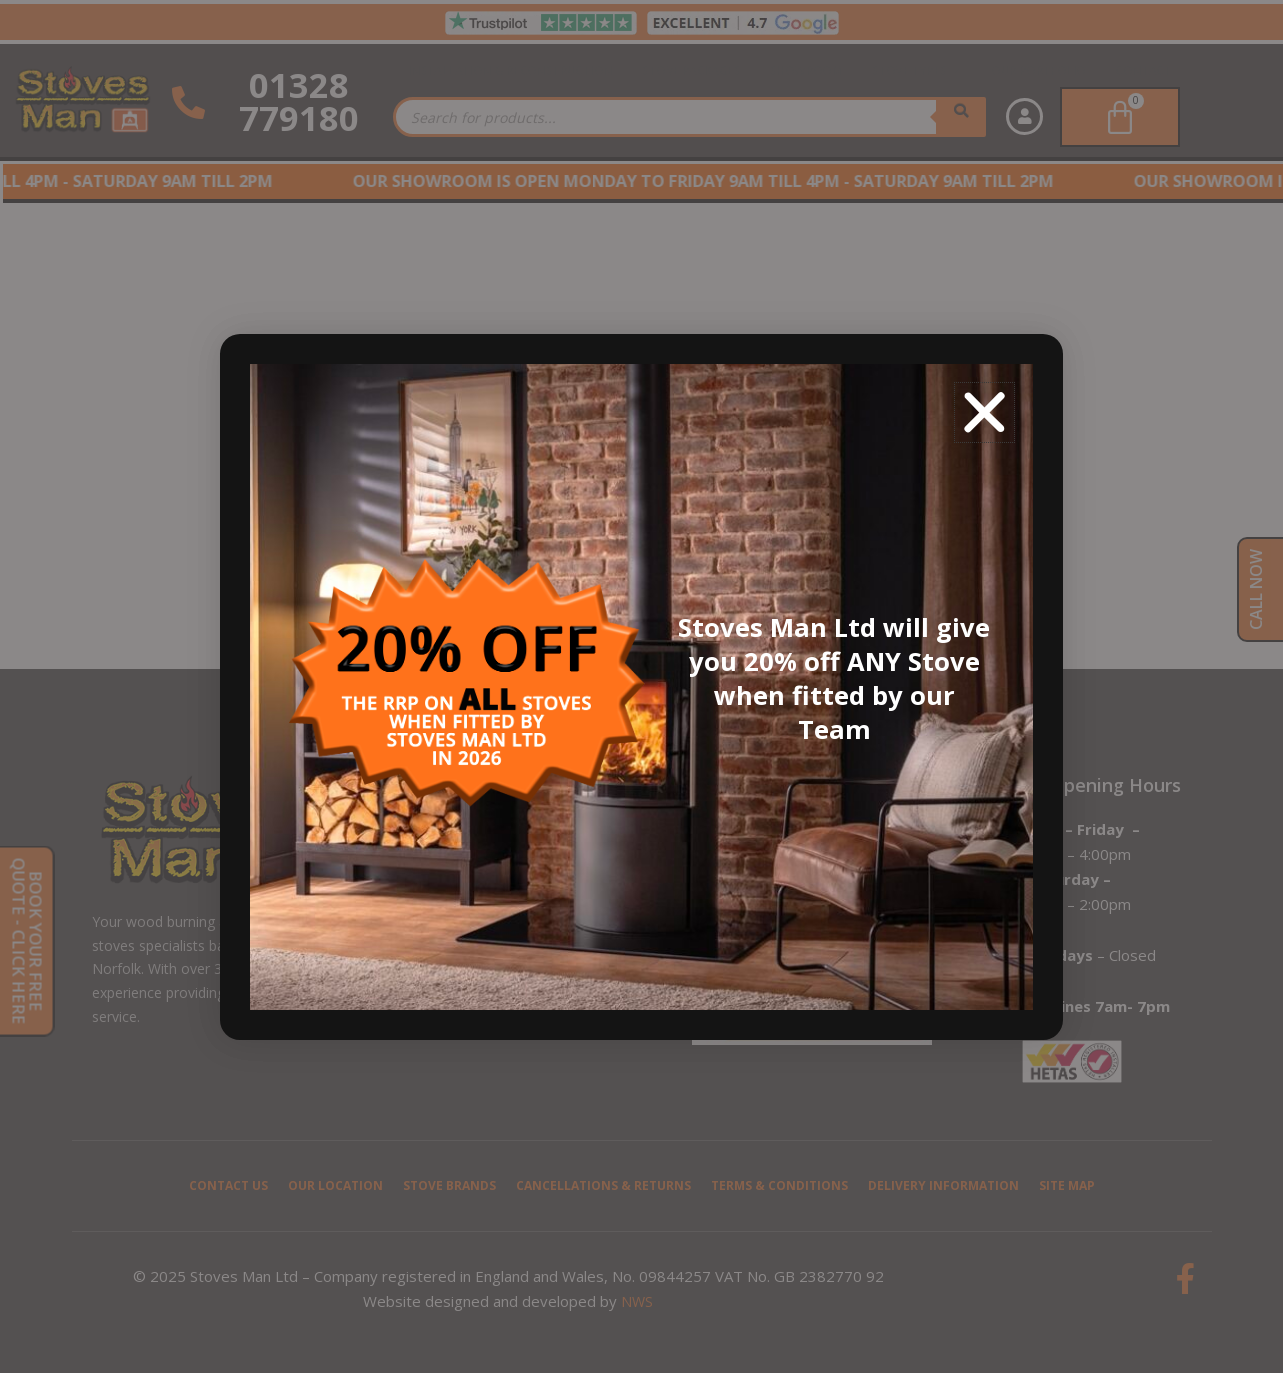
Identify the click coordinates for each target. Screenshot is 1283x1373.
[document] (641, 686)
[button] (984, 412)
